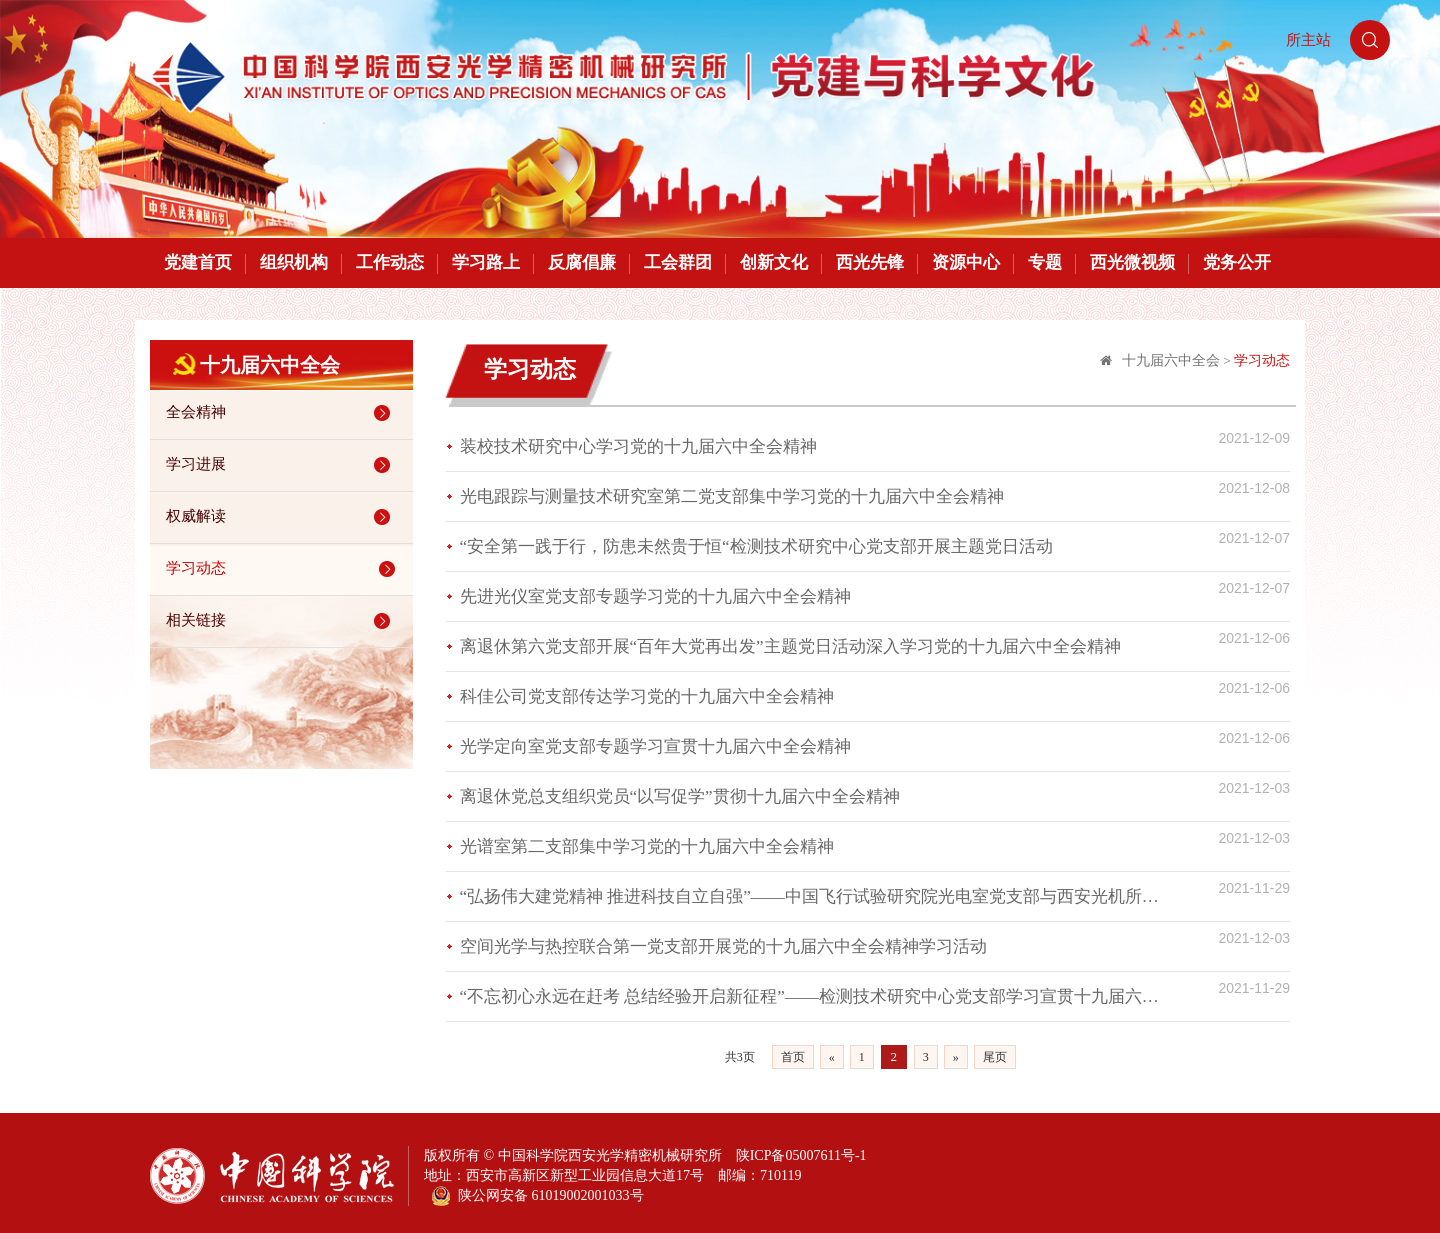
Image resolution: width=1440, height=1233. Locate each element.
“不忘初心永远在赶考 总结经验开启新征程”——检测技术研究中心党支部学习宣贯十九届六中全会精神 (816, 996)
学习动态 (284, 569)
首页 (793, 1057)
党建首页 (198, 262)
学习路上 (486, 262)
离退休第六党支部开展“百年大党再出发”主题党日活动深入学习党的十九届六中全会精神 (790, 646)
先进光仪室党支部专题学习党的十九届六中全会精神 (655, 596)
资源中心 (966, 262)
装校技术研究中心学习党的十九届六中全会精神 (638, 446)
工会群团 (678, 262)
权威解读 (281, 517)
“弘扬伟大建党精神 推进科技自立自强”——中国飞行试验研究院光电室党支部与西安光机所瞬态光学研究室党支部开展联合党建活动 (816, 896)
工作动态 (390, 262)
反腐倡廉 (582, 262)
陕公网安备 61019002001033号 (537, 1196)
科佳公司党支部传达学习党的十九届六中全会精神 (647, 696)
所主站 (1308, 40)
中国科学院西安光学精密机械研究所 (610, 1155)
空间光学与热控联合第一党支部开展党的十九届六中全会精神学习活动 (723, 946)
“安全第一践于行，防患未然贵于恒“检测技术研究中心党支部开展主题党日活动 (756, 546)
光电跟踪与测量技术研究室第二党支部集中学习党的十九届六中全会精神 (732, 496)
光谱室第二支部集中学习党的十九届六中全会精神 (647, 846)
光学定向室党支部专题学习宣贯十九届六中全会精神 (655, 746)
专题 (1045, 262)
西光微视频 (1132, 262)
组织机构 (294, 262)
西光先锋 (870, 262)
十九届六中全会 (1171, 360)
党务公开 (1237, 262)
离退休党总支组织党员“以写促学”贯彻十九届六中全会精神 (680, 796)
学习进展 (281, 465)
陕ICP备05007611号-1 (801, 1155)
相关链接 (281, 621)
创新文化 (774, 262)
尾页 (995, 1057)
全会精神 (281, 413)
